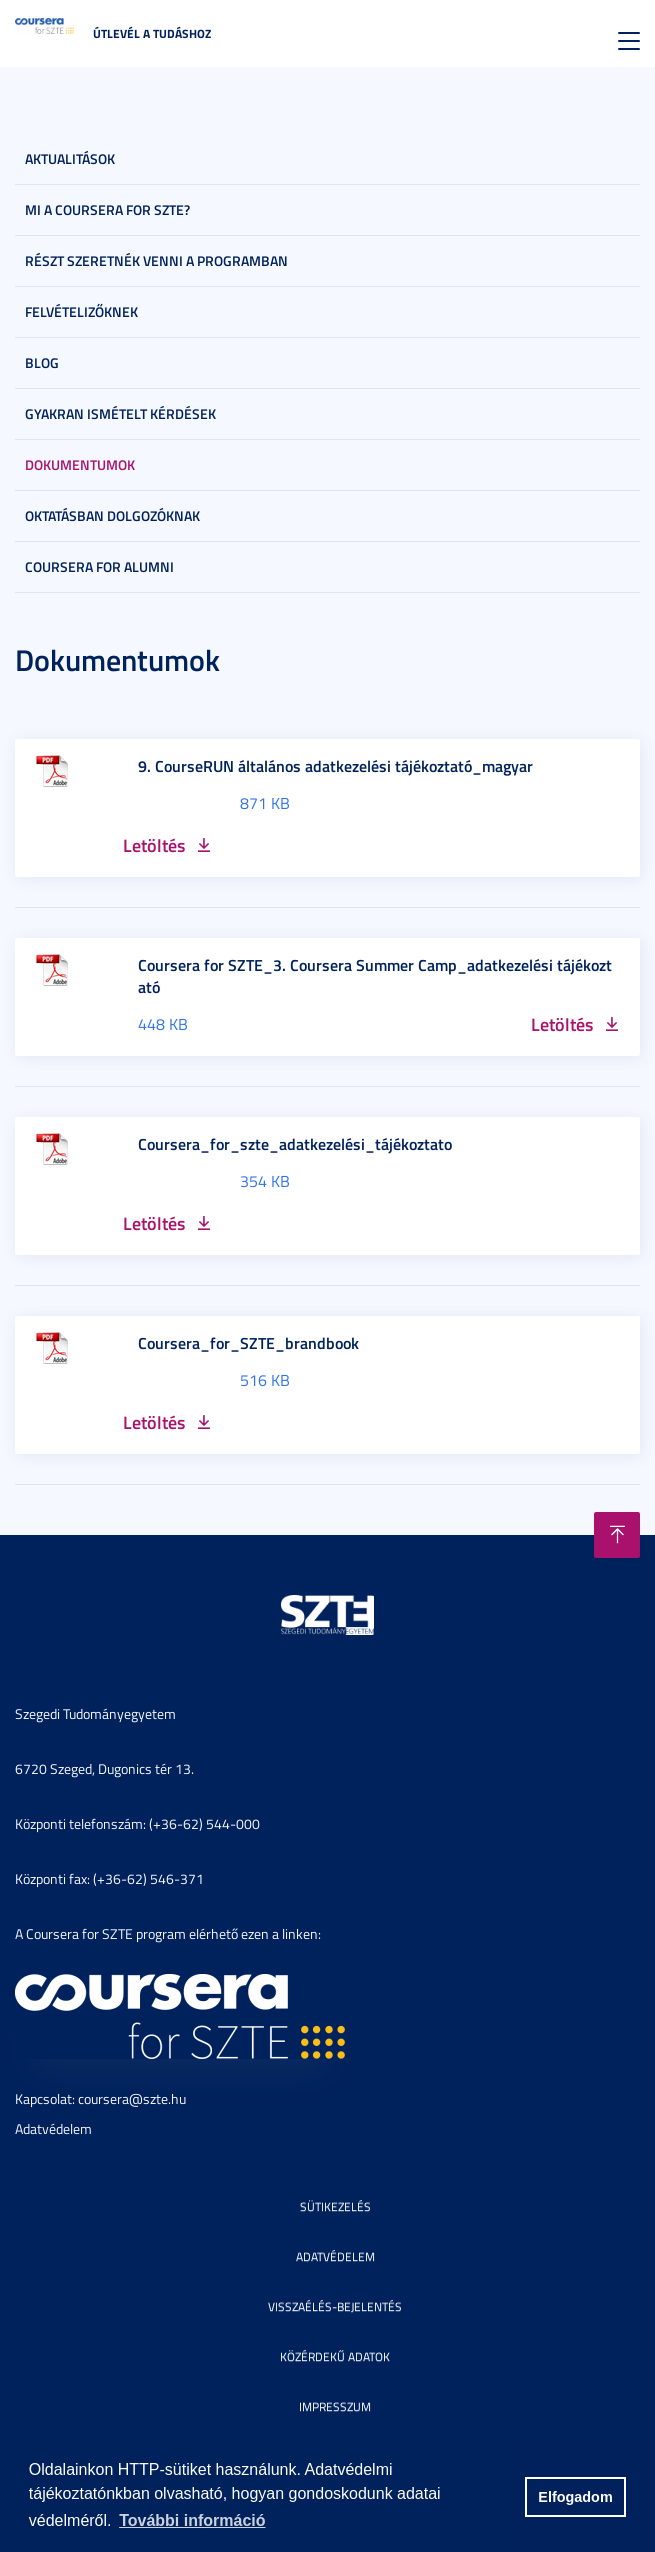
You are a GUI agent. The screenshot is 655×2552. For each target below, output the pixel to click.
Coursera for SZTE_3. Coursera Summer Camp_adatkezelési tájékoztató (375, 976)
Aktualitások (70, 158)
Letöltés (154, 845)
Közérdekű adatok (335, 2356)
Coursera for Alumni (99, 566)
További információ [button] (192, 2520)
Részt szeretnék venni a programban (156, 260)
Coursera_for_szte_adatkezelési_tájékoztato (295, 1144)
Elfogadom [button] (575, 2497)
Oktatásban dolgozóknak (112, 515)
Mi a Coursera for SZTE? (107, 209)
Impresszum (335, 2406)
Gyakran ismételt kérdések (120, 413)
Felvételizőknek (81, 311)
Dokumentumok (80, 464)
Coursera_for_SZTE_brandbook (248, 1343)
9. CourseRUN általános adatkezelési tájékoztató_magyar (335, 766)
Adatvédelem (53, 2128)
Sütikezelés (335, 2206)
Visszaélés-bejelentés (335, 2306)
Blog (42, 362)
